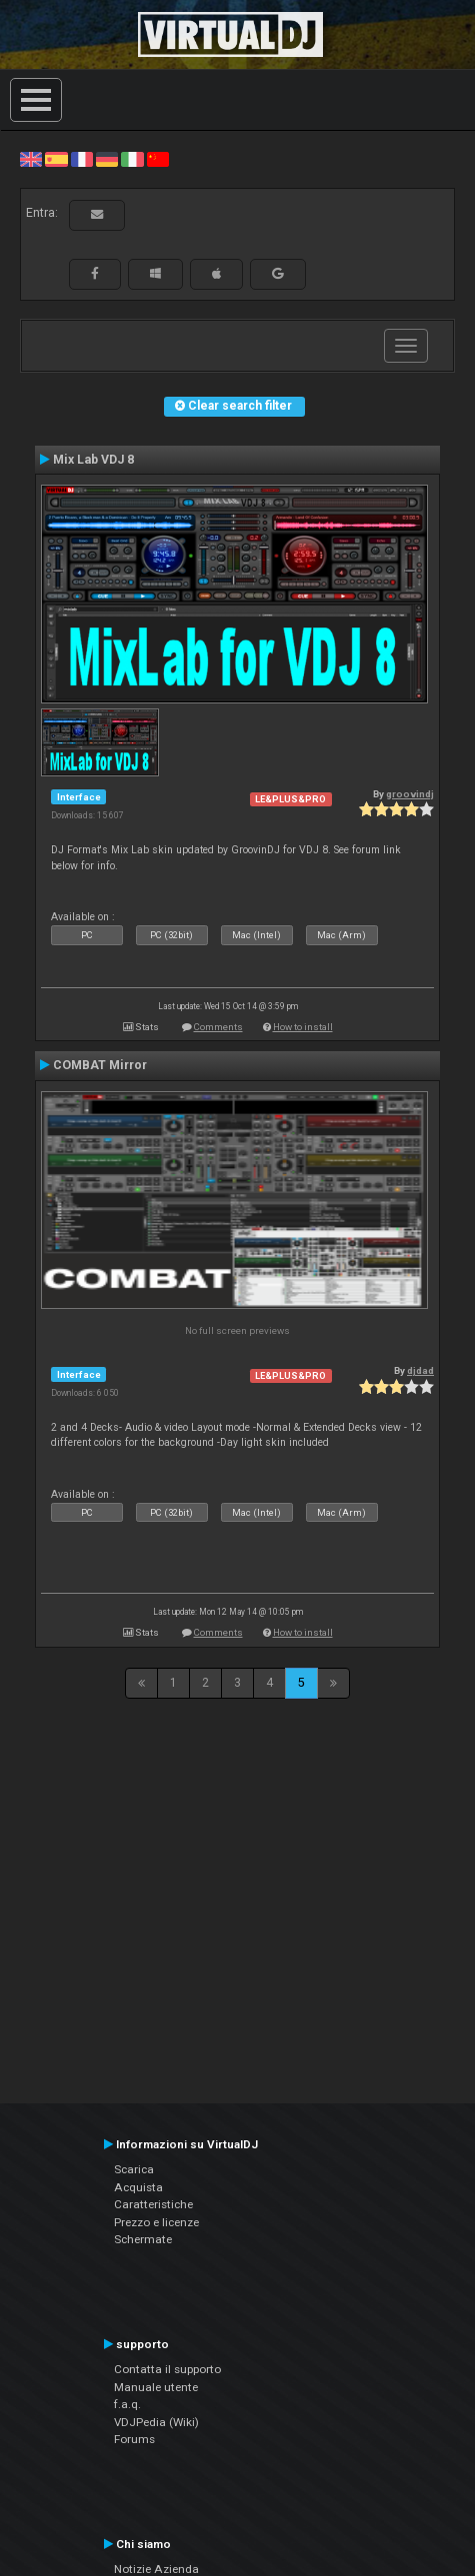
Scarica (134, 2169)
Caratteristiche (153, 2204)
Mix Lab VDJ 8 (93, 460)
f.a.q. (127, 2404)
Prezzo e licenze (156, 2222)
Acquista (138, 2187)
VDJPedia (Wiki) (156, 2422)
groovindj (410, 793)
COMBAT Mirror (100, 1065)
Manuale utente (156, 2387)
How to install (303, 1026)
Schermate (143, 2239)
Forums (134, 2439)
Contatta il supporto (167, 2369)
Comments (218, 1026)
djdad (420, 1370)
